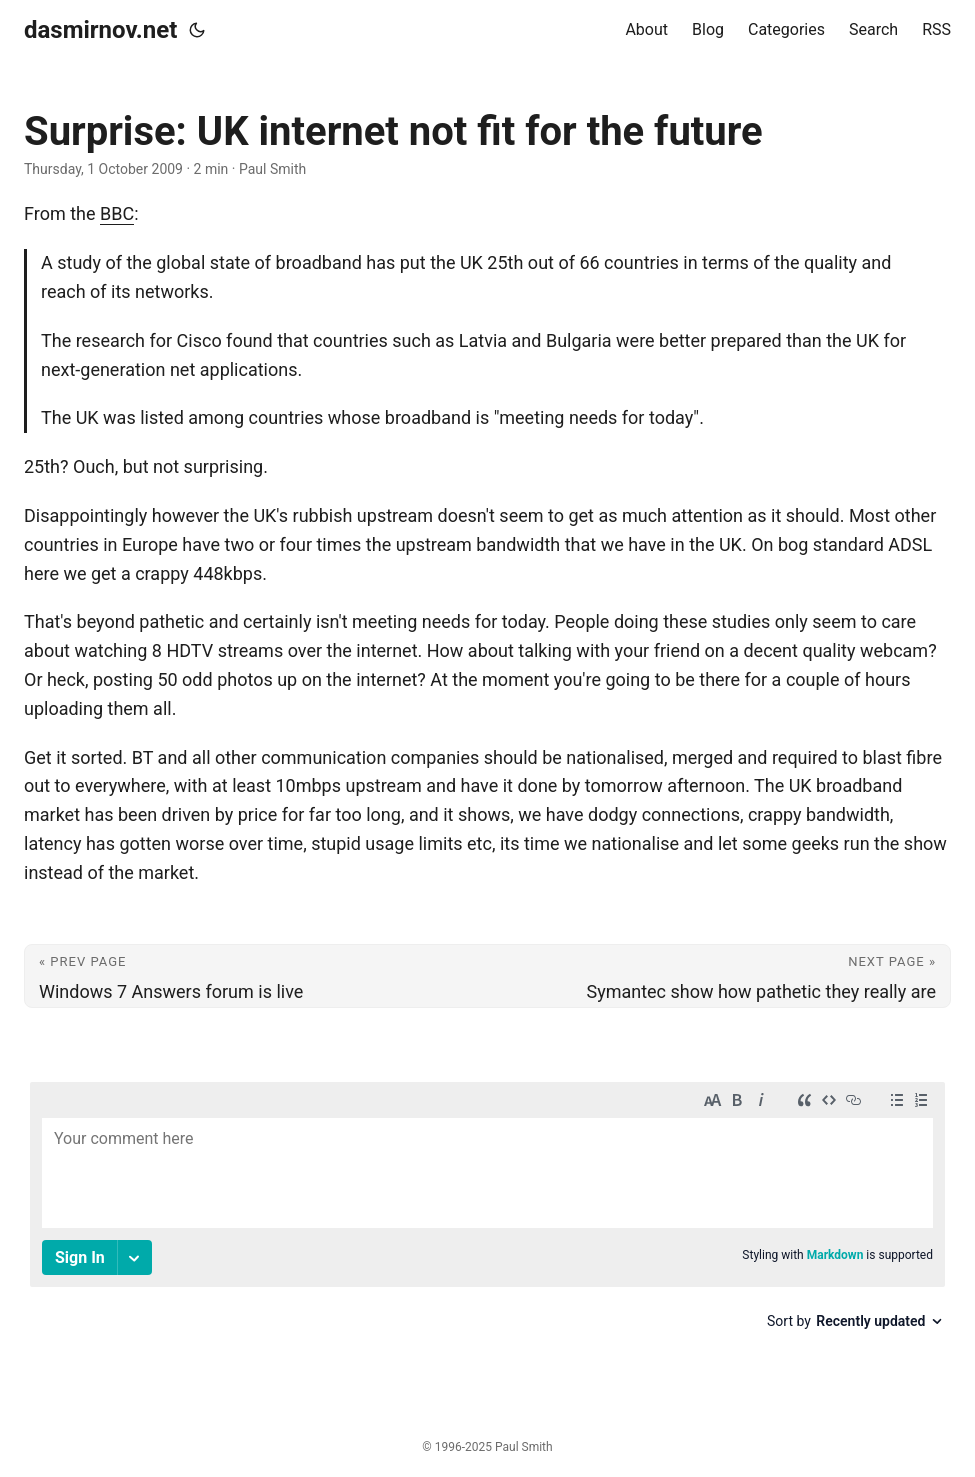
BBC (117, 213)
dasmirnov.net (100, 30)
